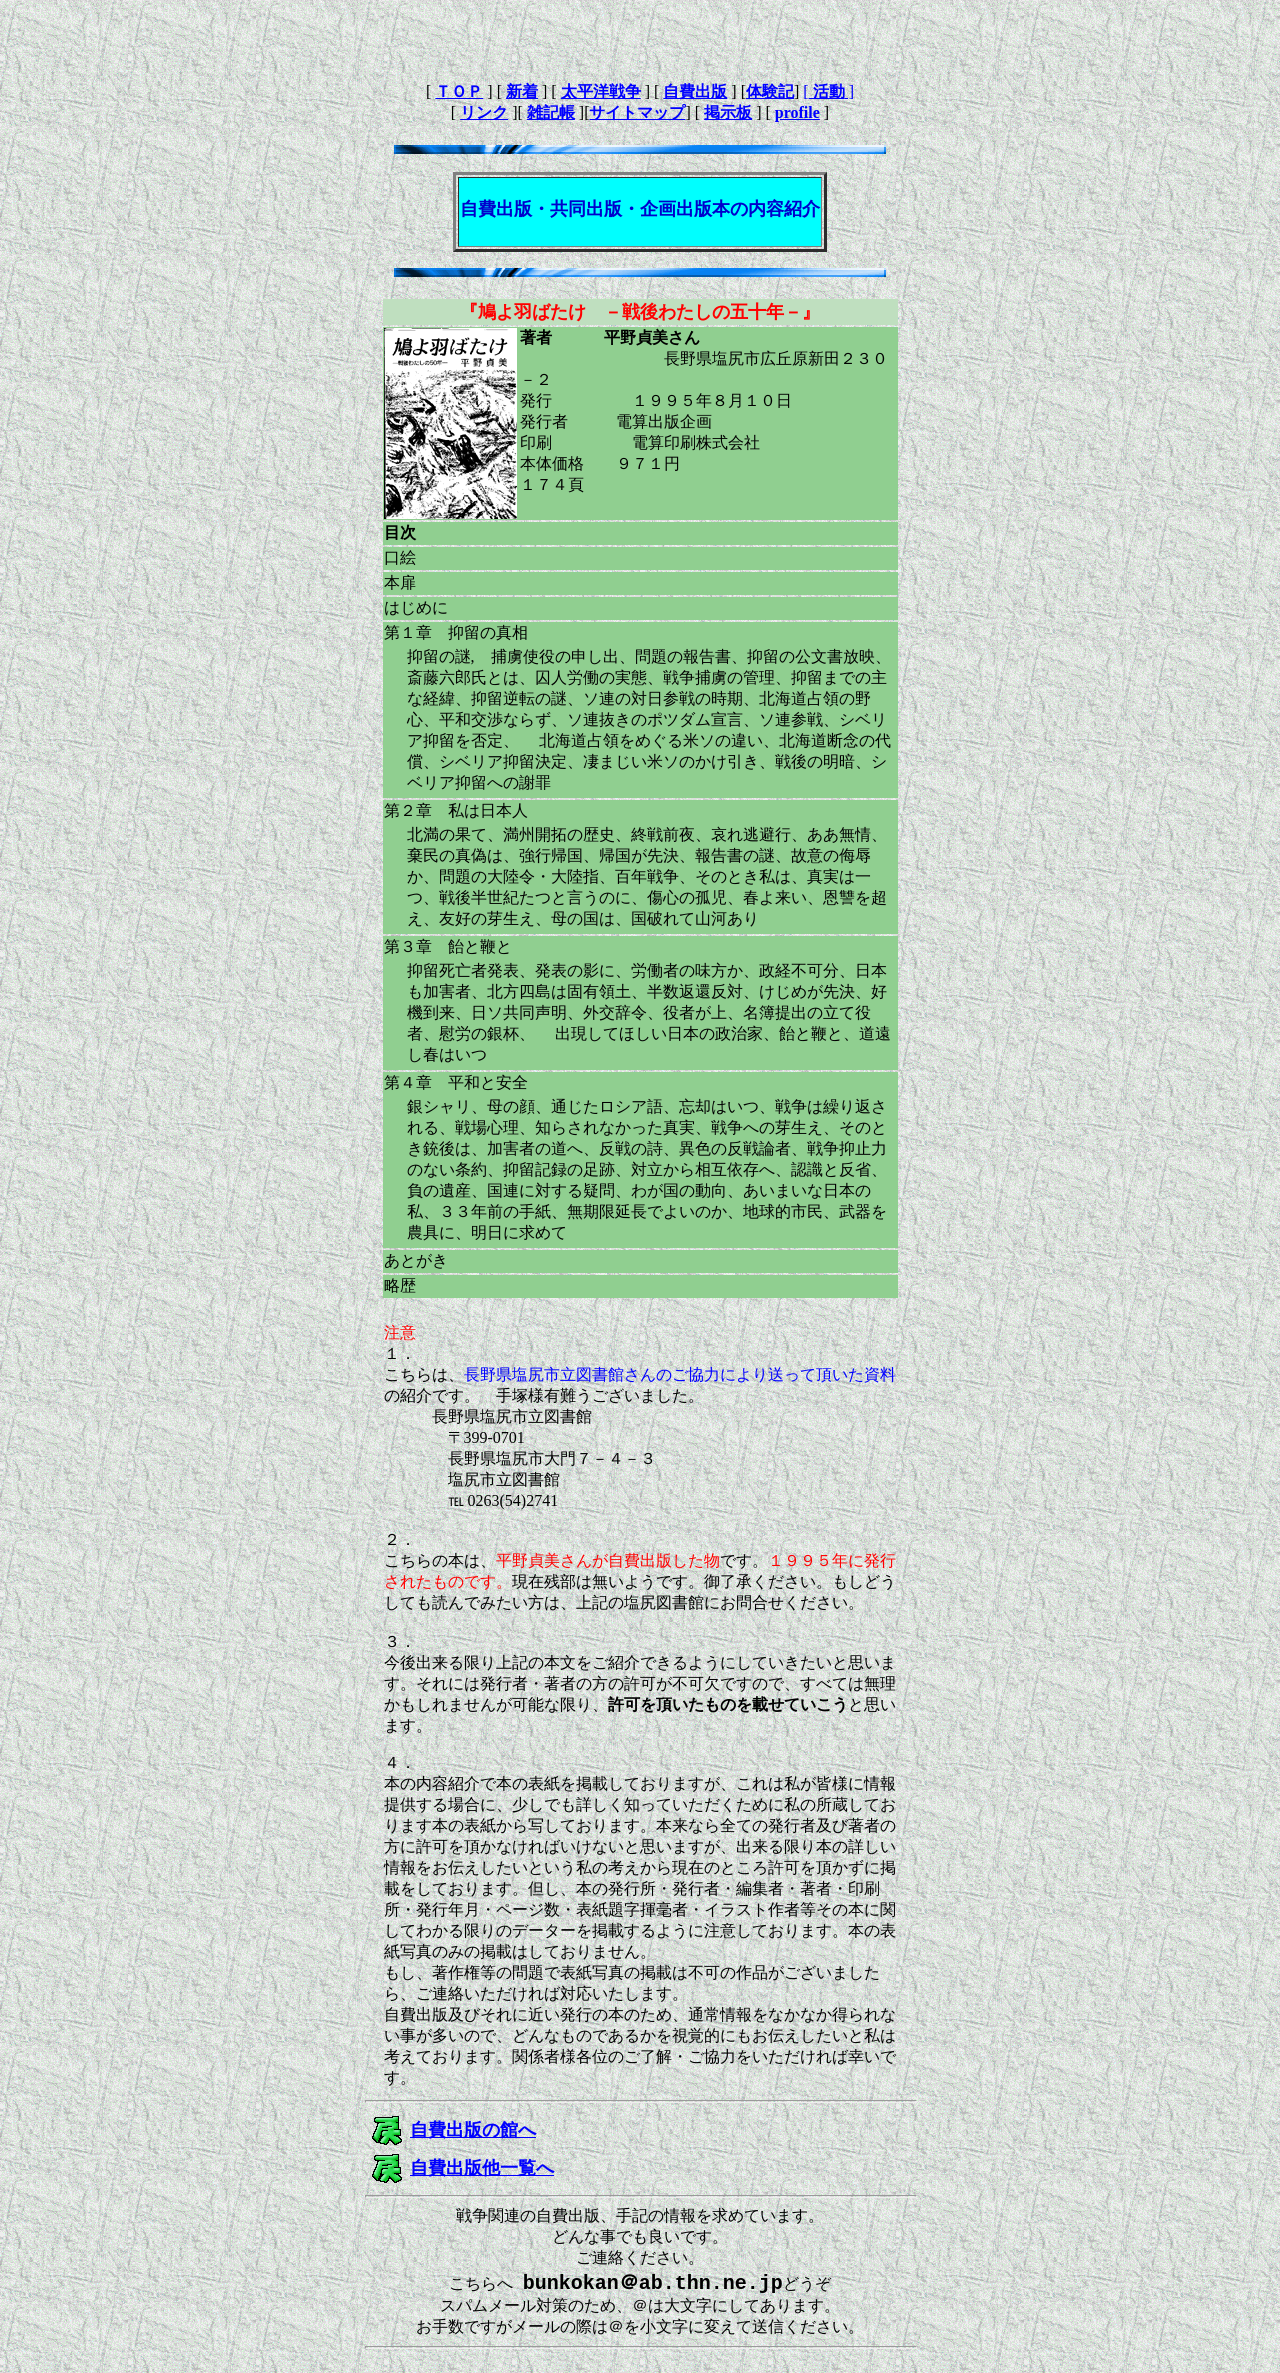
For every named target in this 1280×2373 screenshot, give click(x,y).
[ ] (828, 91)
